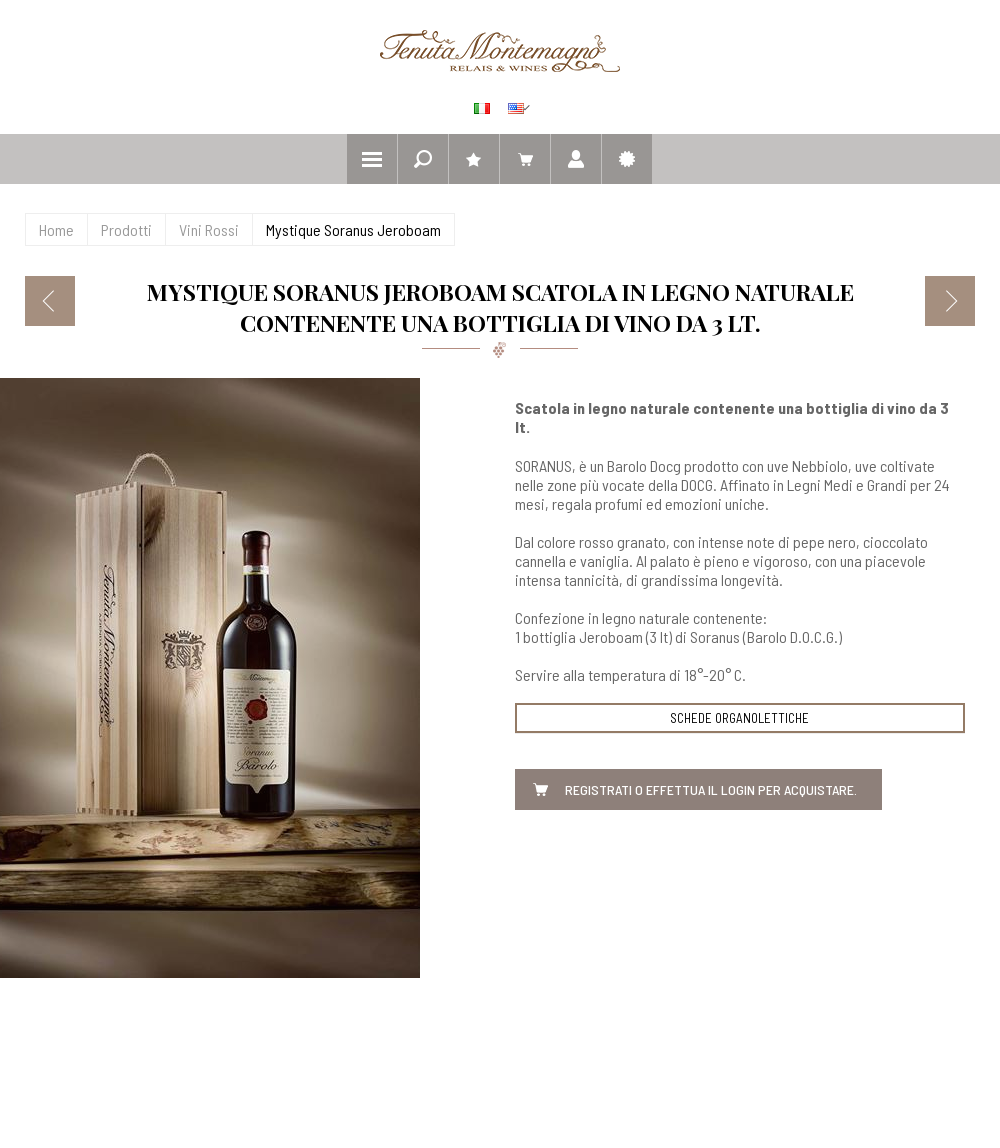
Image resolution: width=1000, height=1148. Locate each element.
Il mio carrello (525, 159)
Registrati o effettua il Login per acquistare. (711, 789)
